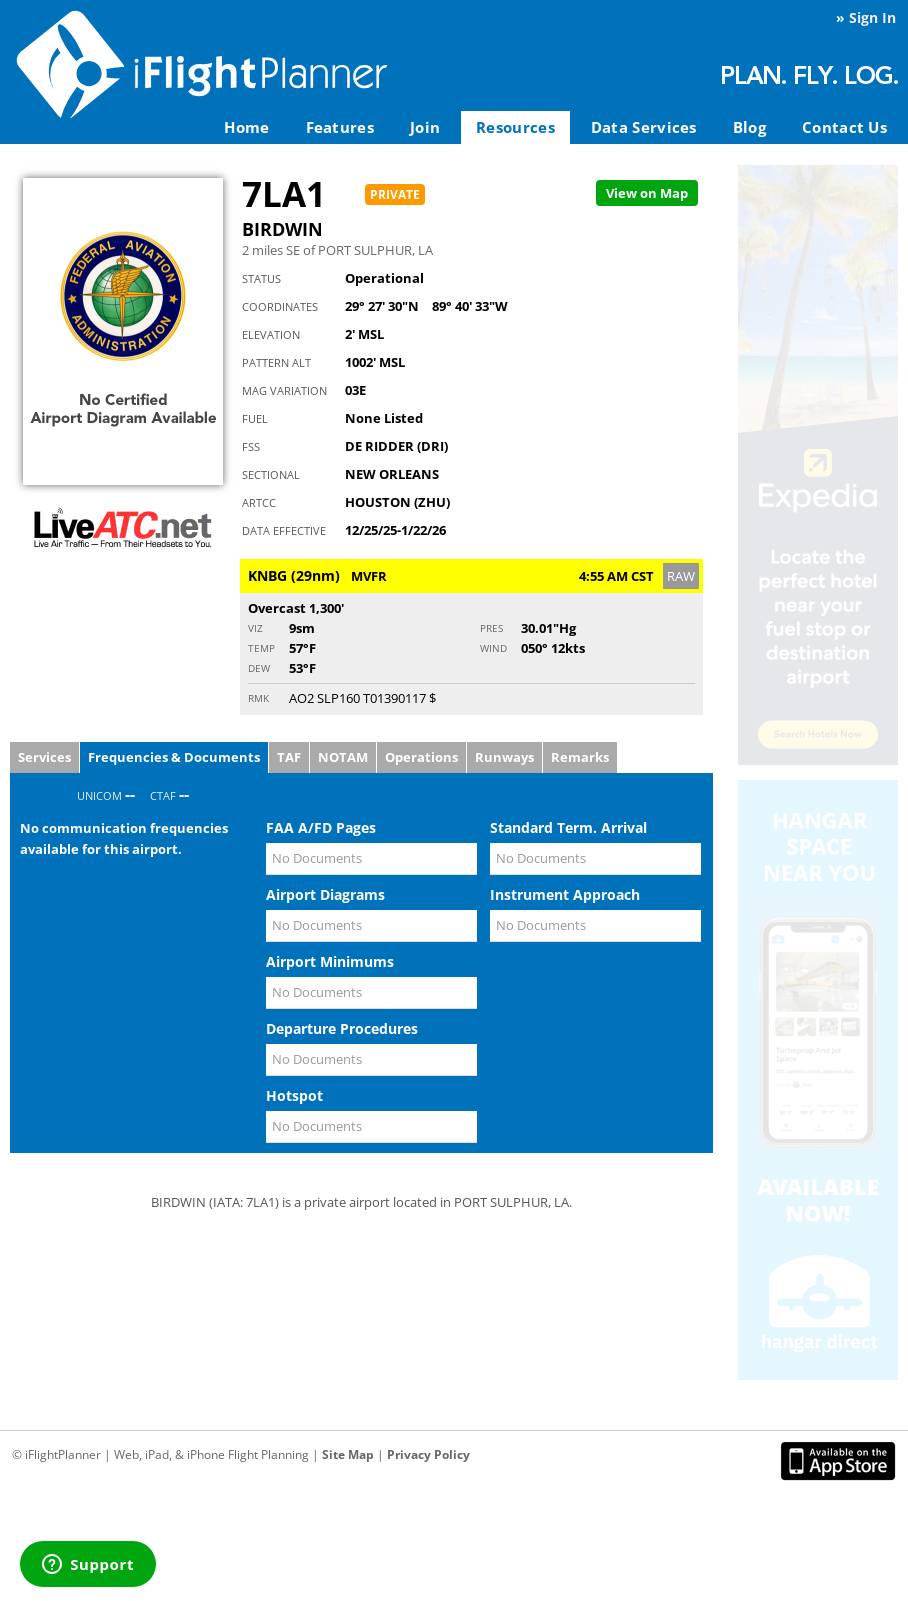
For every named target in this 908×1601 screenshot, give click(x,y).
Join (425, 127)
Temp (261, 648)
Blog (749, 127)
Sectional (271, 474)
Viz (255, 628)
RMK (258, 698)
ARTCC (259, 502)
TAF (289, 757)
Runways (504, 757)
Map (647, 193)
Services (44, 757)
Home (246, 127)
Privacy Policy (428, 1454)
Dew (259, 668)
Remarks (580, 757)
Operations (421, 757)
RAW (681, 576)
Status (261, 278)
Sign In (872, 17)
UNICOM (99, 795)
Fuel (255, 418)
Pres (491, 628)
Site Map (348, 1454)
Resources (515, 127)
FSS (251, 446)
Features (340, 127)
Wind (493, 648)
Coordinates (280, 306)
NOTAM (343, 757)
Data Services (644, 127)
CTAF (163, 795)
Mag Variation (284, 390)
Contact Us (844, 127)
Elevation (271, 334)
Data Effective (284, 530)
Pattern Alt (276, 362)
